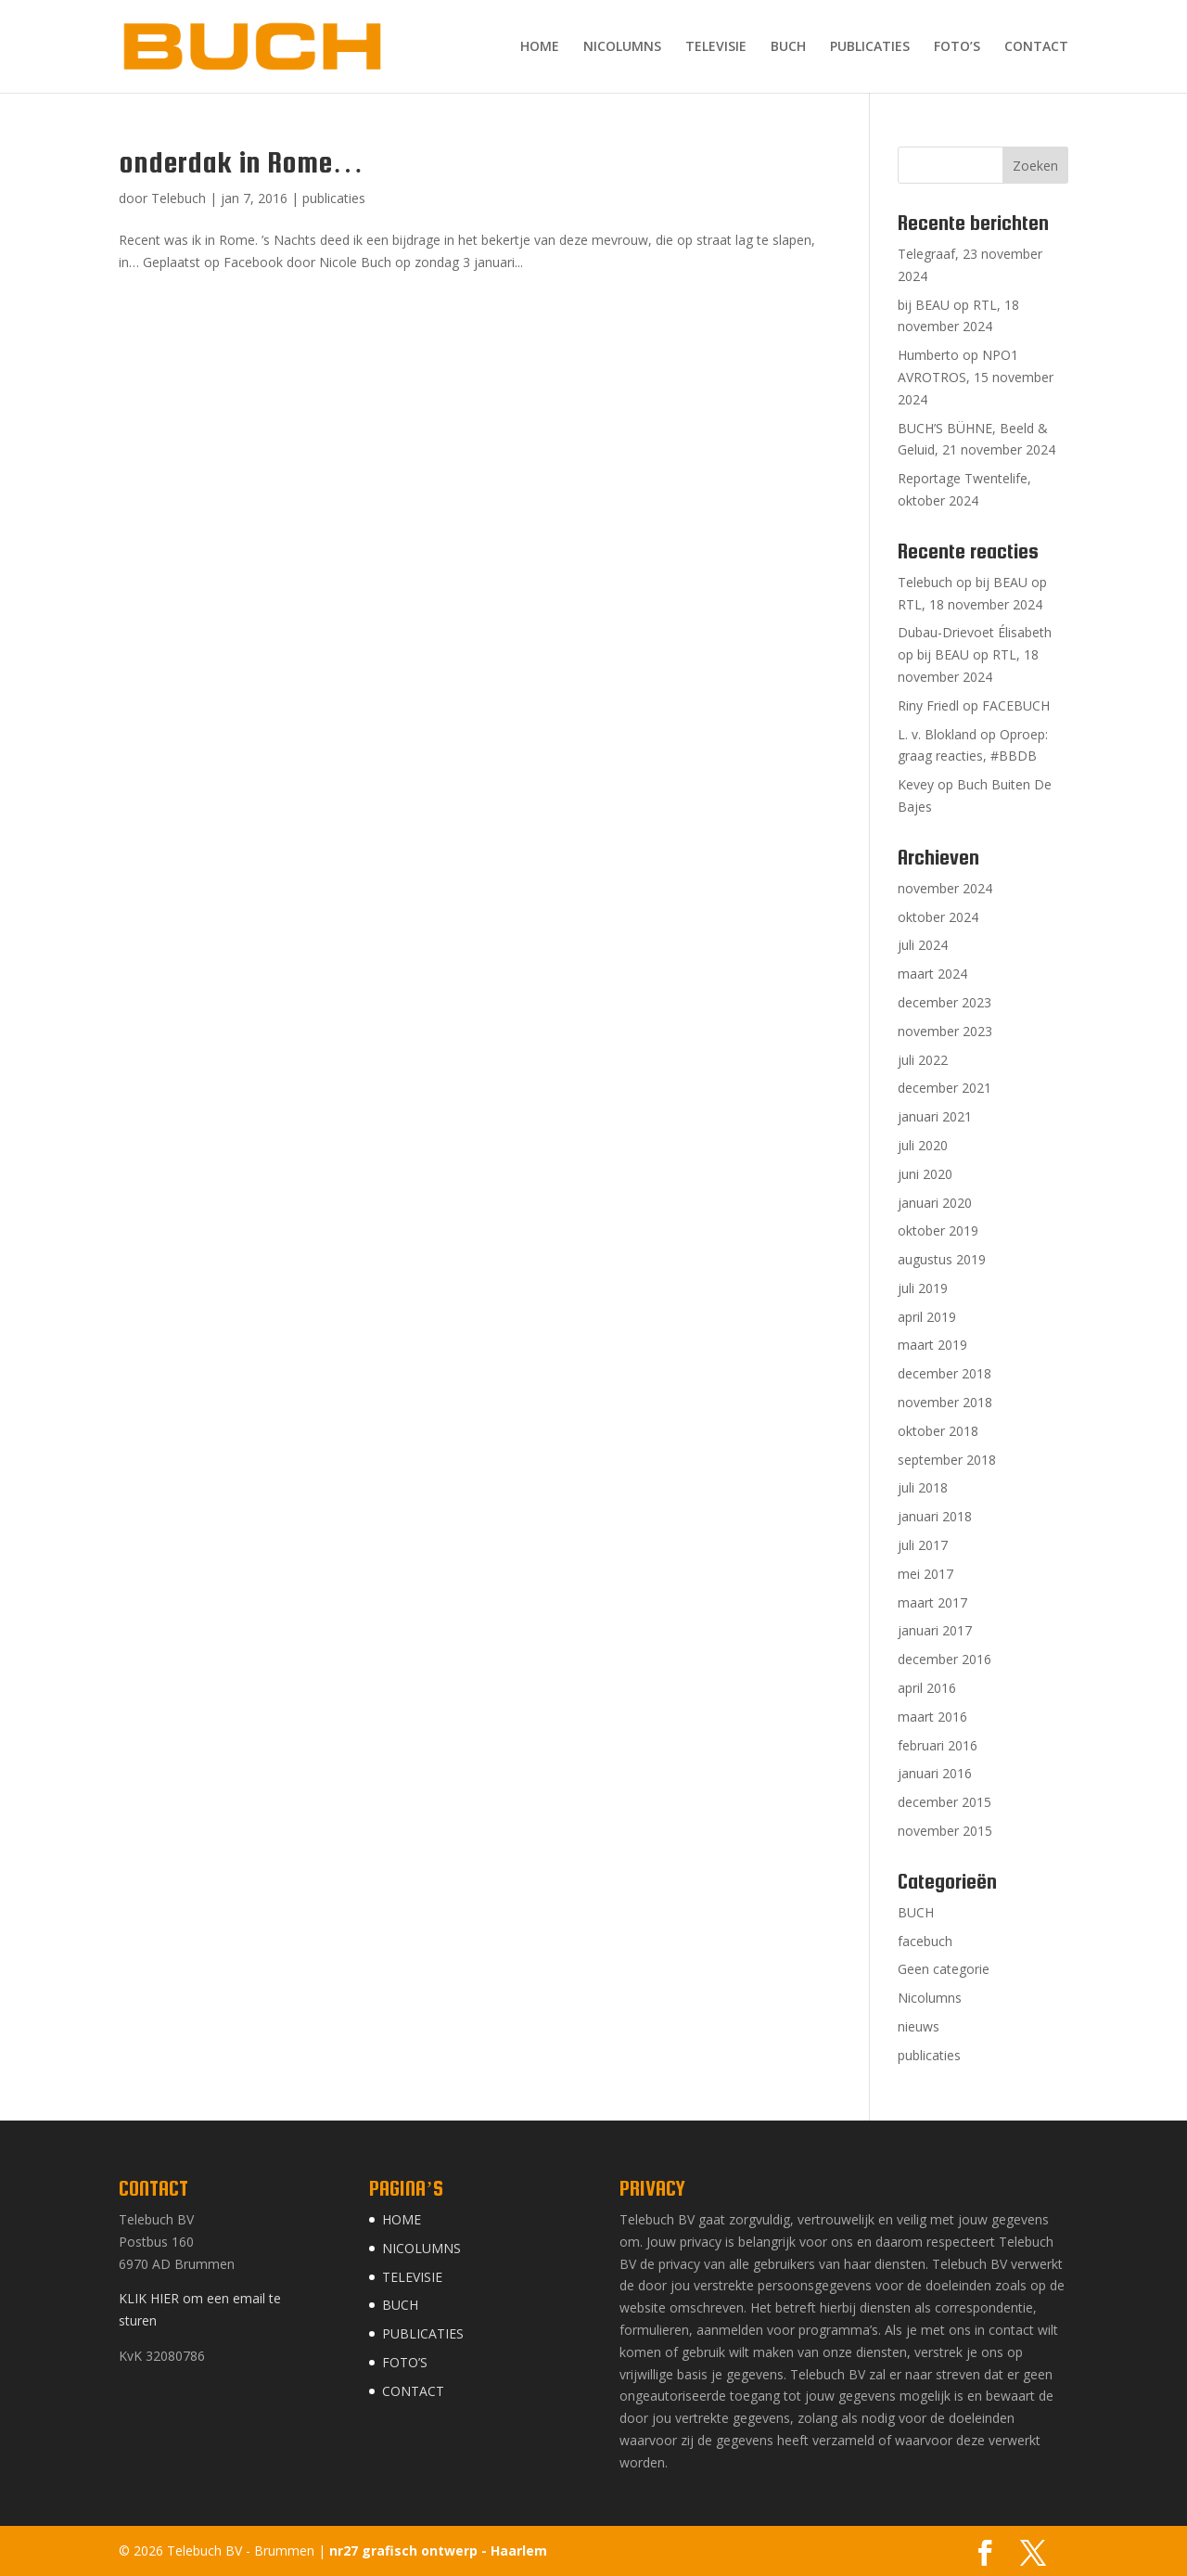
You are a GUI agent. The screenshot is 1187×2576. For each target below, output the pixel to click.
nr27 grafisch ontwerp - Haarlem (438, 2550)
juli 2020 (923, 1145)
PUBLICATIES (870, 47)
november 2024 (945, 888)
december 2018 (944, 1373)
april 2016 (927, 1688)
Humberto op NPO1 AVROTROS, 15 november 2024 (975, 377)
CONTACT (1036, 47)
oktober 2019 (938, 1230)
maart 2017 (932, 1602)
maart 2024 (932, 973)
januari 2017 (935, 1630)
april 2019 (927, 1317)
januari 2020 (935, 1202)
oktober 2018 (938, 1431)
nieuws (918, 2026)
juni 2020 (925, 1174)
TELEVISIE (716, 47)
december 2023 (944, 1002)
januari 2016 (935, 1773)
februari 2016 (937, 1745)
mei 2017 (925, 1574)
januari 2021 (935, 1116)
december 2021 (944, 1087)
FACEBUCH (1016, 705)
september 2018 (947, 1459)
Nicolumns (930, 1997)
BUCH (788, 47)
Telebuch (178, 198)
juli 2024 (923, 945)
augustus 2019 (942, 1259)
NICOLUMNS (622, 47)
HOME (539, 47)
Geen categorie (943, 1969)
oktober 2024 (938, 917)
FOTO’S (957, 47)
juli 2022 (923, 1060)
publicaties (333, 198)
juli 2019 (923, 1288)
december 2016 (944, 1659)
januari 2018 (935, 1516)
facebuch (925, 1941)
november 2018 (945, 1402)
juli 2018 (923, 1487)
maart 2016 (932, 1716)
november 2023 (945, 1031)
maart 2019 (932, 1344)
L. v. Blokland (937, 734)
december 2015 (944, 1802)
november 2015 (945, 1830)
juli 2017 (923, 1545)
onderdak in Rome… (241, 162)
